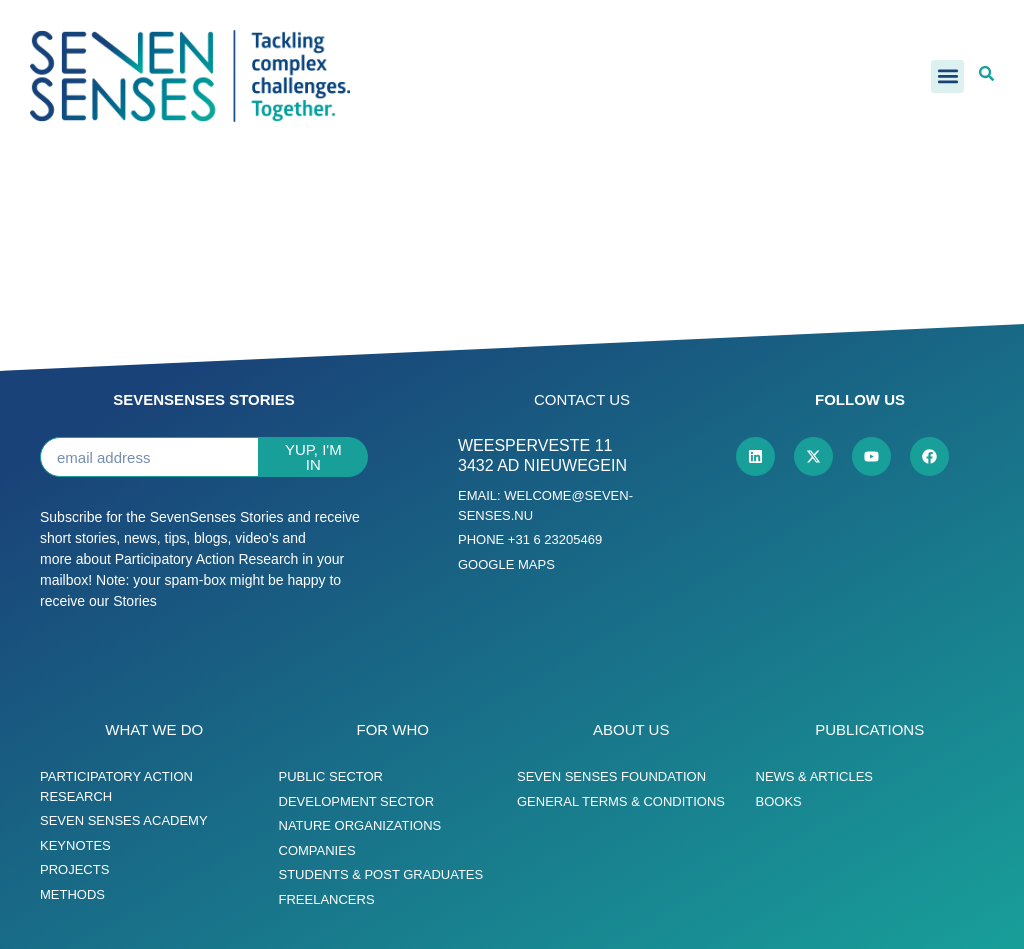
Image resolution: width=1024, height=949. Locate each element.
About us (631, 729)
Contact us (582, 399)
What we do (154, 729)
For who (393, 729)
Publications (869, 729)
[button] (947, 76)
